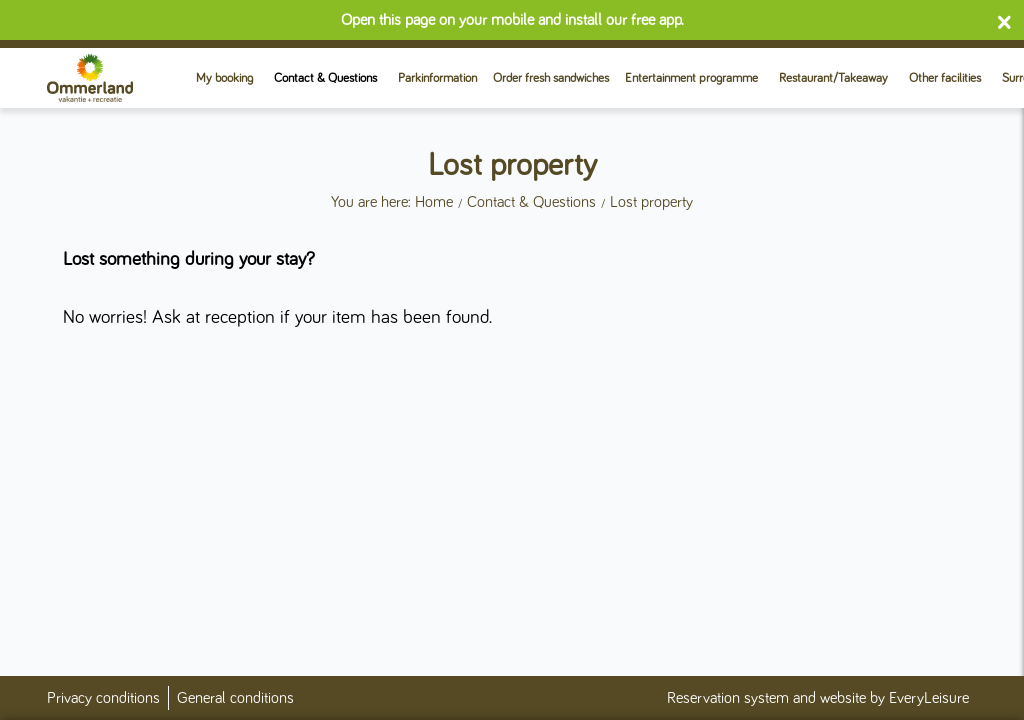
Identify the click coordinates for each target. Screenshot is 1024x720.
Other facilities (945, 78)
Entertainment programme (691, 78)
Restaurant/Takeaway (833, 78)
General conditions (235, 698)
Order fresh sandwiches (551, 78)
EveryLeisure (929, 698)
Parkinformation (437, 78)
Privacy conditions (103, 698)
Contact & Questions (325, 78)
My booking (224, 78)
